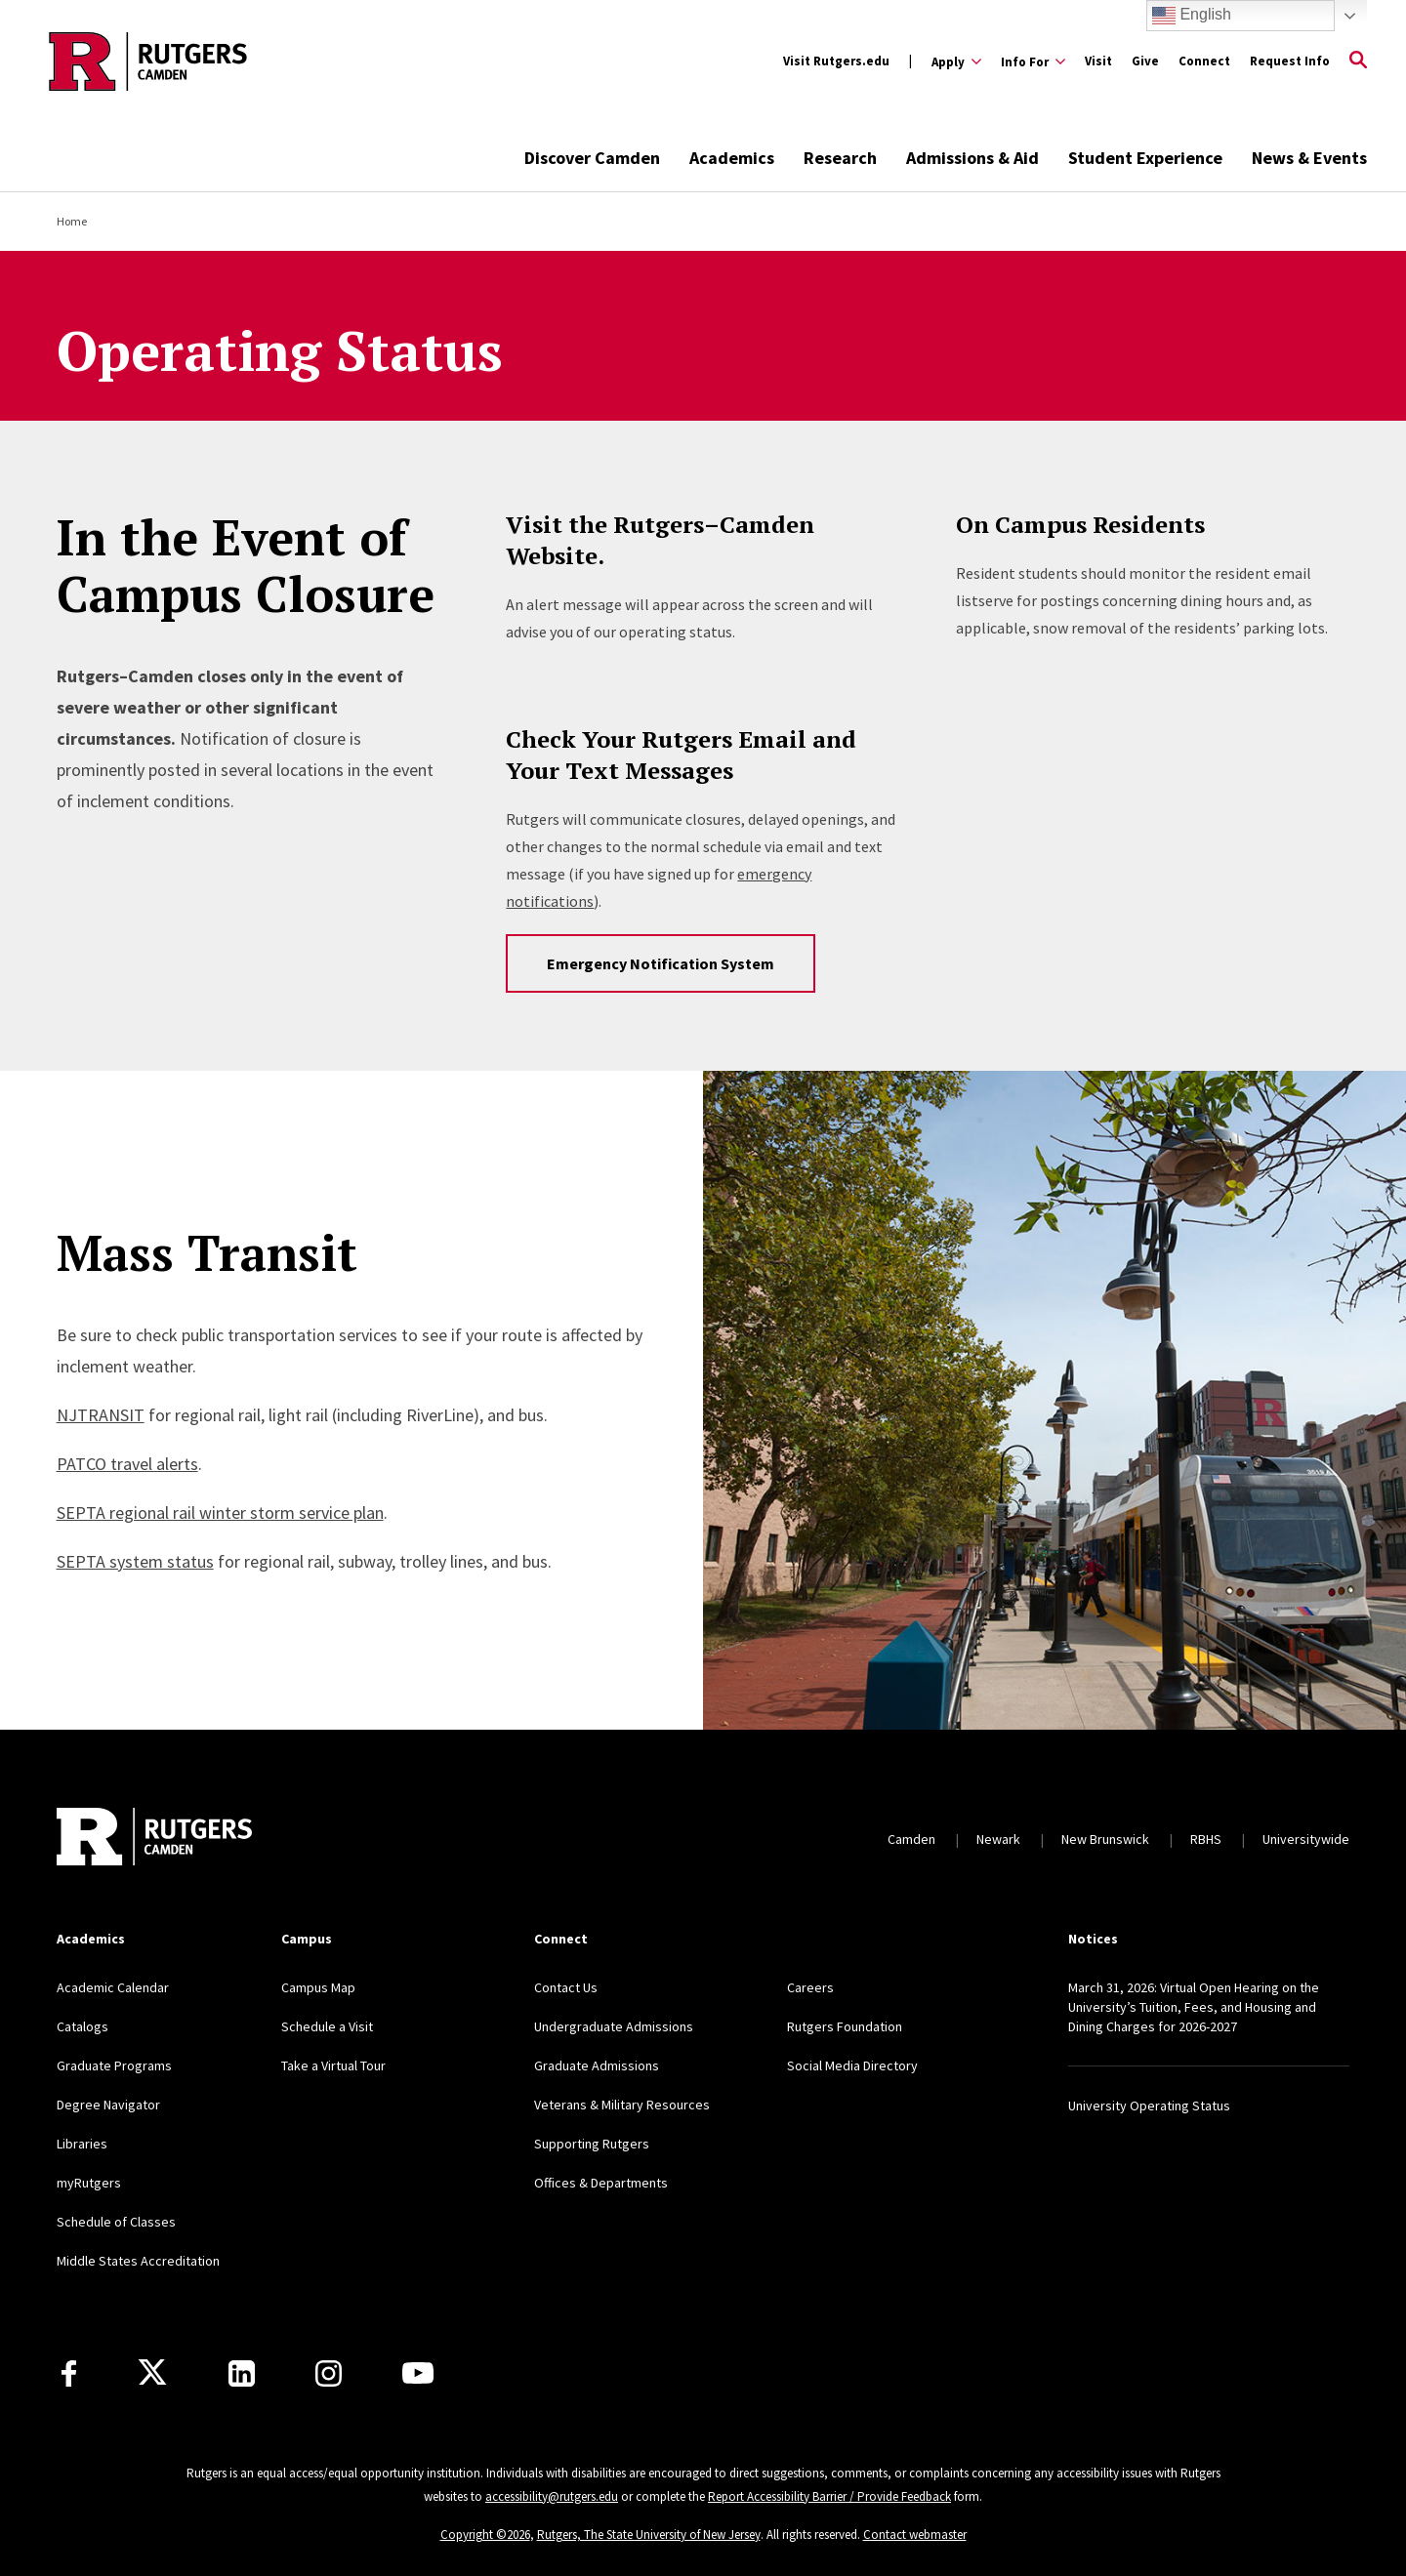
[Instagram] (328, 2373)
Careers (810, 1987)
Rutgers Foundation (844, 2026)
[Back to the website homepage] (148, 61)
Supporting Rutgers (591, 2143)
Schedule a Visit (327, 2026)
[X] (152, 2373)
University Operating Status (1149, 2105)
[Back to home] (154, 1839)
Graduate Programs (114, 2065)
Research (840, 157)
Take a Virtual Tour (333, 2065)
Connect (1204, 61)
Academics (731, 157)
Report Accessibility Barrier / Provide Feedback (829, 2496)
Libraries (82, 2143)
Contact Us (566, 1987)
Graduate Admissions (596, 2065)
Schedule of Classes (116, 2221)
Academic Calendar (113, 1987)
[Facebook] (69, 2373)
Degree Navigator (108, 2104)
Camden (911, 1839)
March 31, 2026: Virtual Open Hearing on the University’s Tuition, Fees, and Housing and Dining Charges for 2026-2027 (1193, 2007)
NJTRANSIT (101, 1415)
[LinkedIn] (241, 2373)
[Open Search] (1358, 61)
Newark (998, 1839)
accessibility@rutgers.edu (551, 2496)
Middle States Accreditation (138, 2260)
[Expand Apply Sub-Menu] (956, 61)
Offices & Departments (601, 2182)
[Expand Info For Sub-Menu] (1033, 61)
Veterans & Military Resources (622, 2104)
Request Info (1290, 61)
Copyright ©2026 (485, 2534)
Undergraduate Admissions (613, 2026)
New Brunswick (1105, 1839)
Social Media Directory (852, 2065)
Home (72, 221)
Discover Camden (592, 157)
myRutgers (89, 2182)
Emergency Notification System (660, 963)
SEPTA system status (135, 1561)
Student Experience (1145, 157)
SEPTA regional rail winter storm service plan (220, 1512)
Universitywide (1305, 1839)
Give (1145, 61)
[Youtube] (418, 2373)
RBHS (1205, 1839)
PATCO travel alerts (127, 1463)
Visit (1098, 61)
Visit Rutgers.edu (836, 61)
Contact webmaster (915, 2534)
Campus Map (318, 1987)
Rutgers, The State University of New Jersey (649, 2534)
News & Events (1309, 157)
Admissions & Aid (972, 157)
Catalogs (82, 2026)
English (1191, 15)
